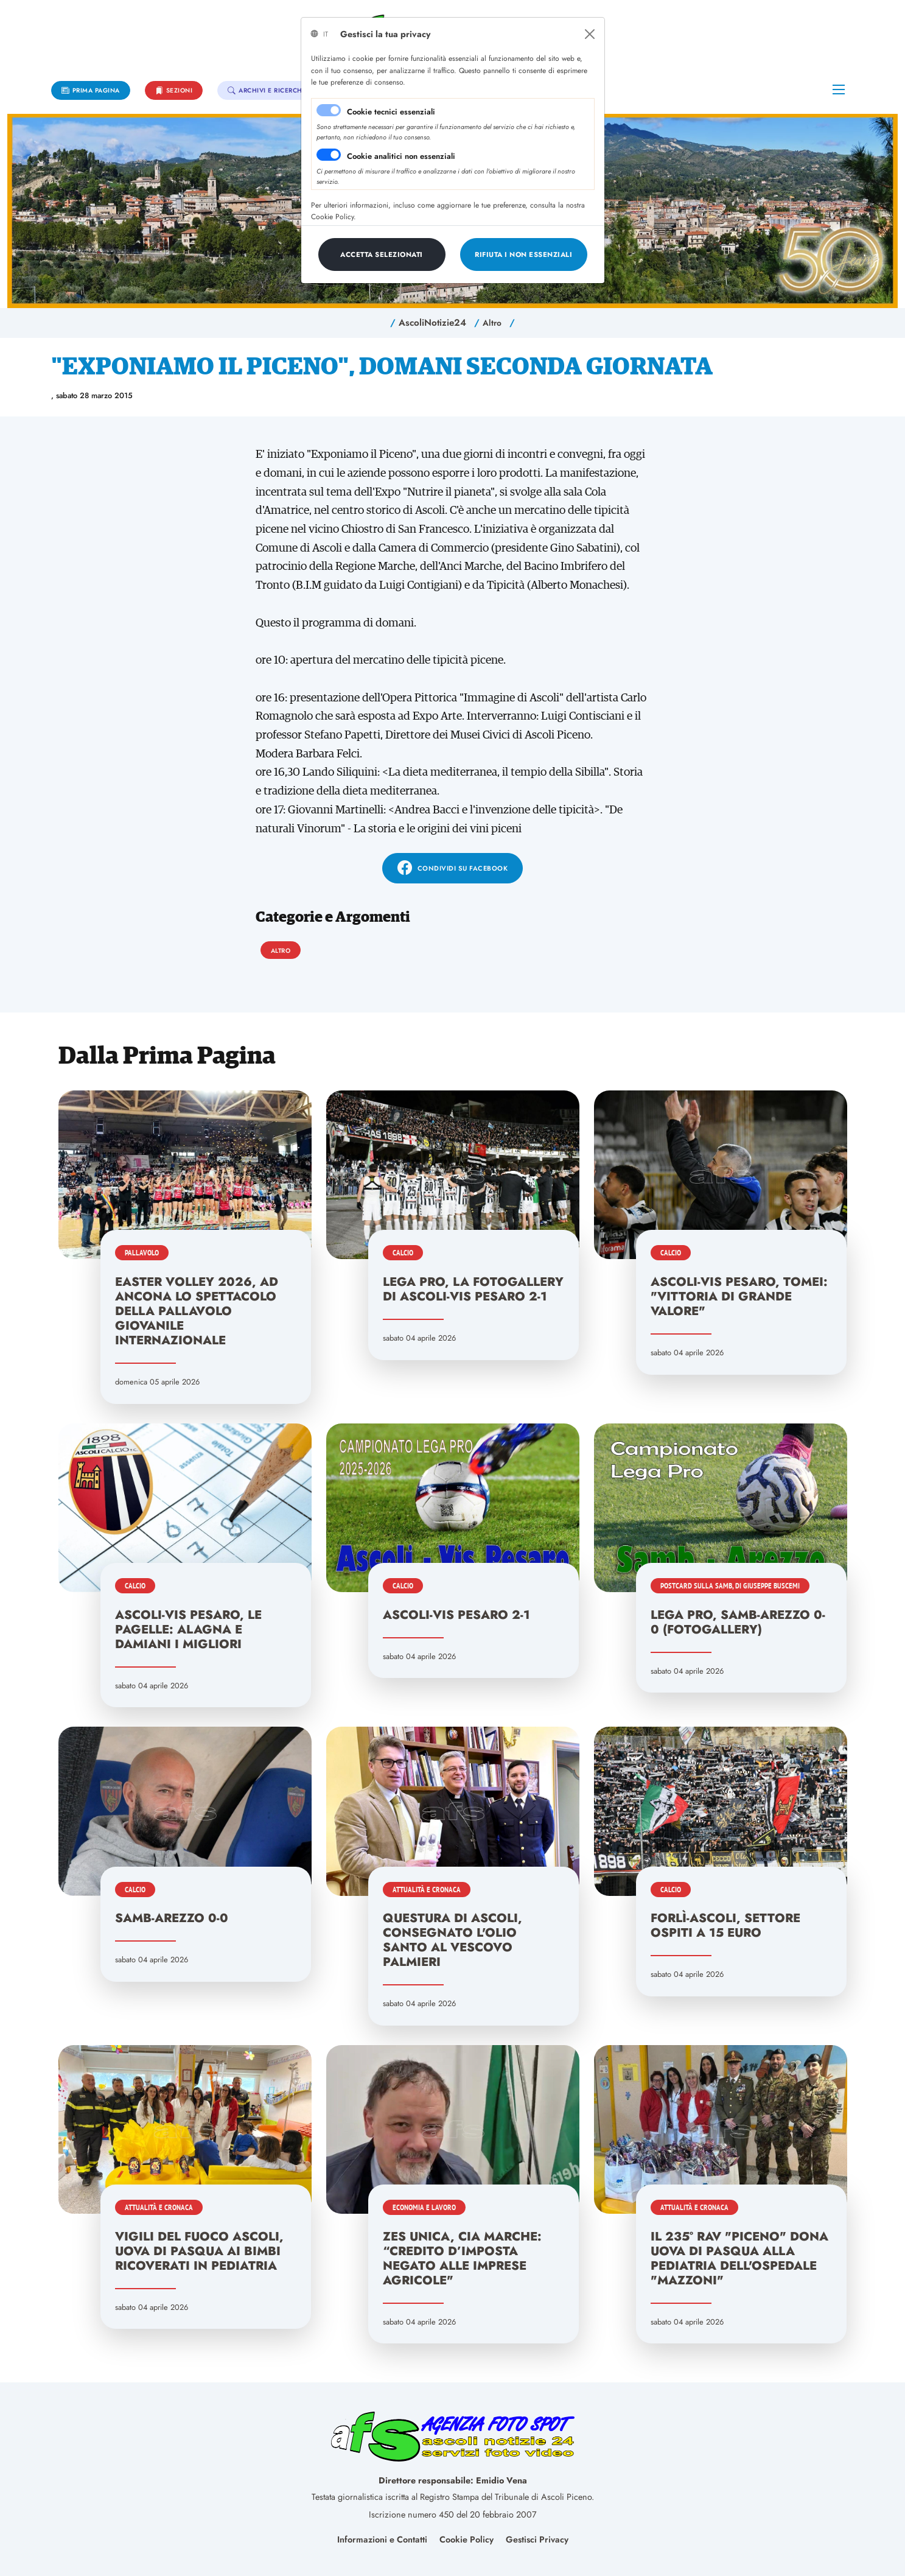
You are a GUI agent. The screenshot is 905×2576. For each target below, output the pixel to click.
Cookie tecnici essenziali (391, 112)
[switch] (328, 155)
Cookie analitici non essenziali (401, 156)
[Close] (589, 34)
